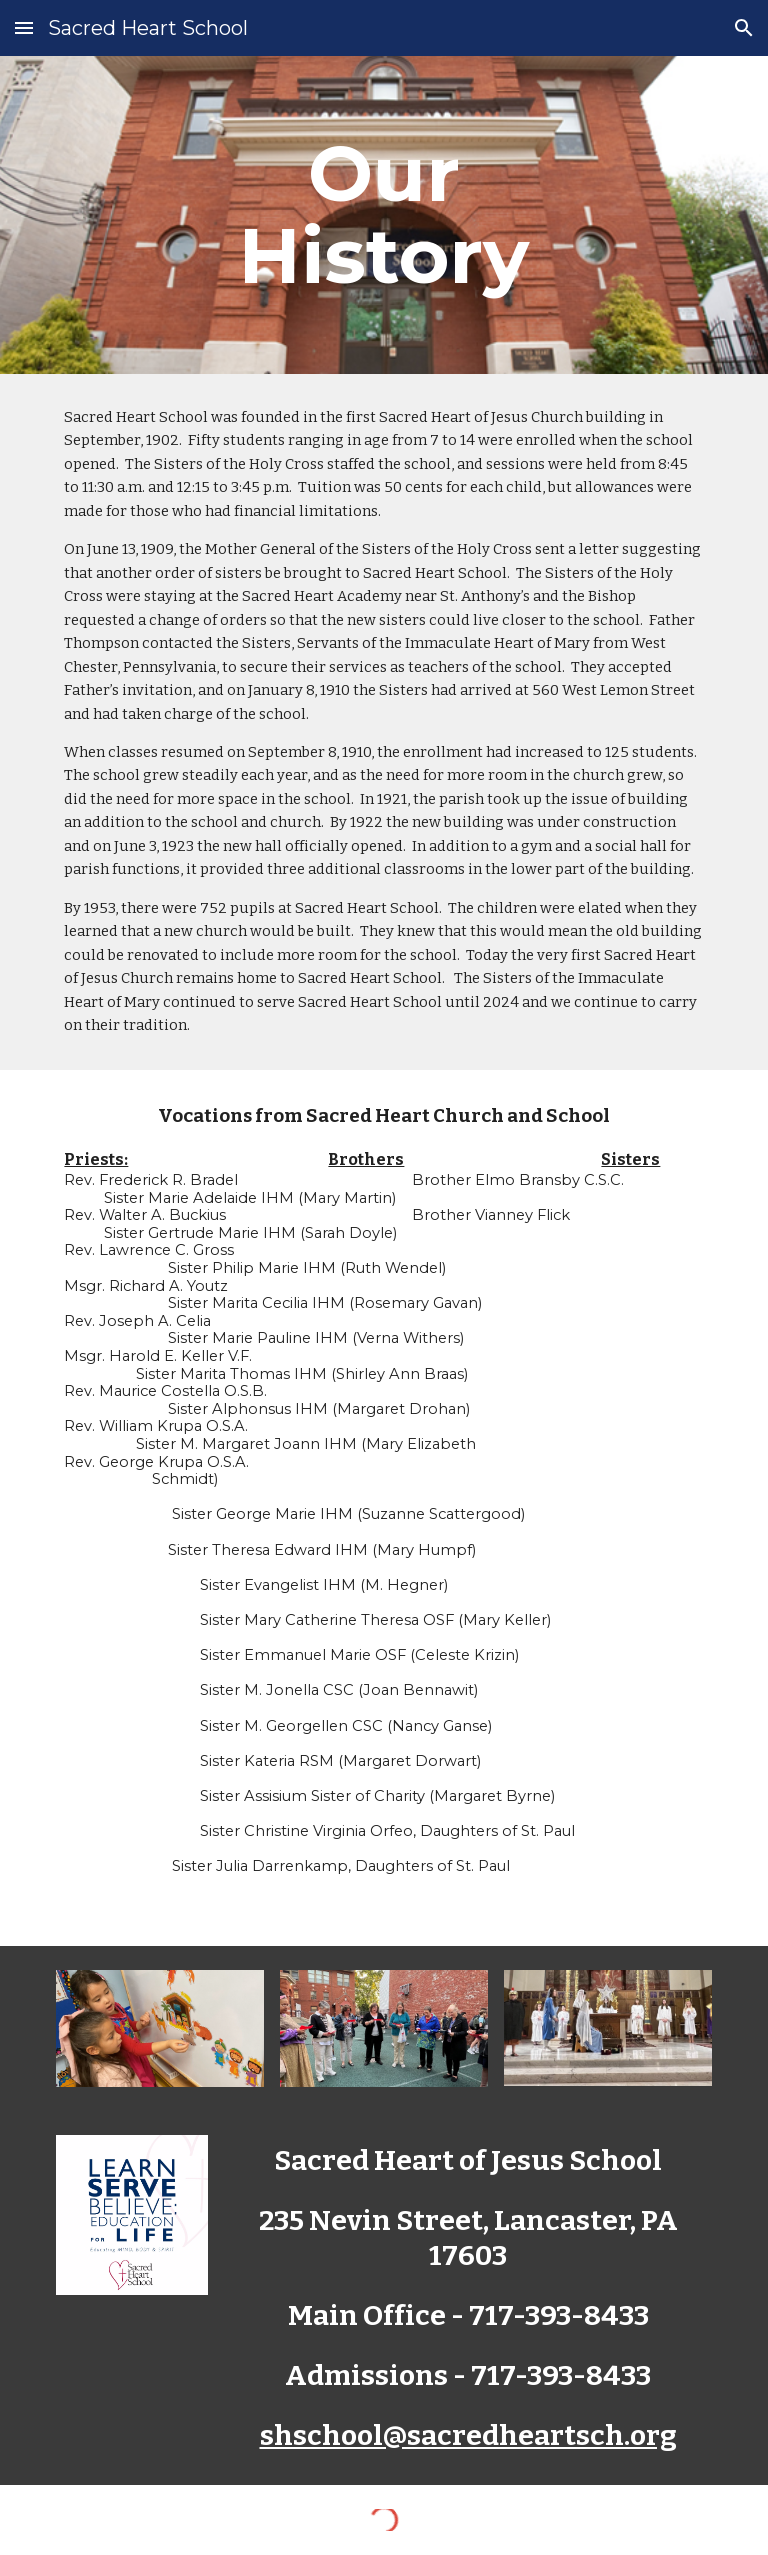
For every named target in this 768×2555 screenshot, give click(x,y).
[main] (383, 215)
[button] (24, 27)
